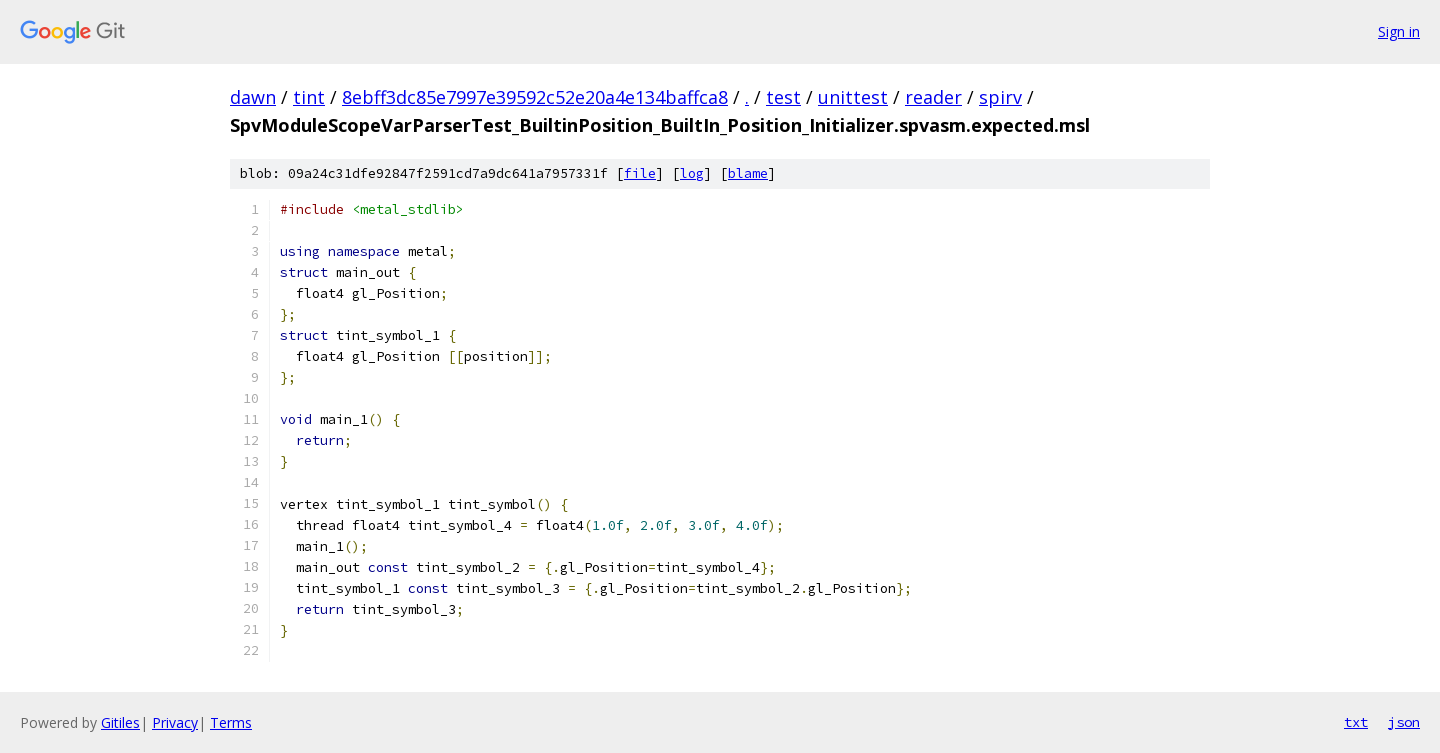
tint (309, 97)
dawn (253, 97)
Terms (231, 722)
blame (748, 173)
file (640, 173)
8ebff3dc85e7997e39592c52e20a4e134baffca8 (535, 97)
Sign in (1399, 31)
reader (933, 97)
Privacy (175, 722)
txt (1356, 722)
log (692, 173)
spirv (1000, 97)
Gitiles (120, 722)
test (783, 97)
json (1404, 722)
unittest (853, 97)
